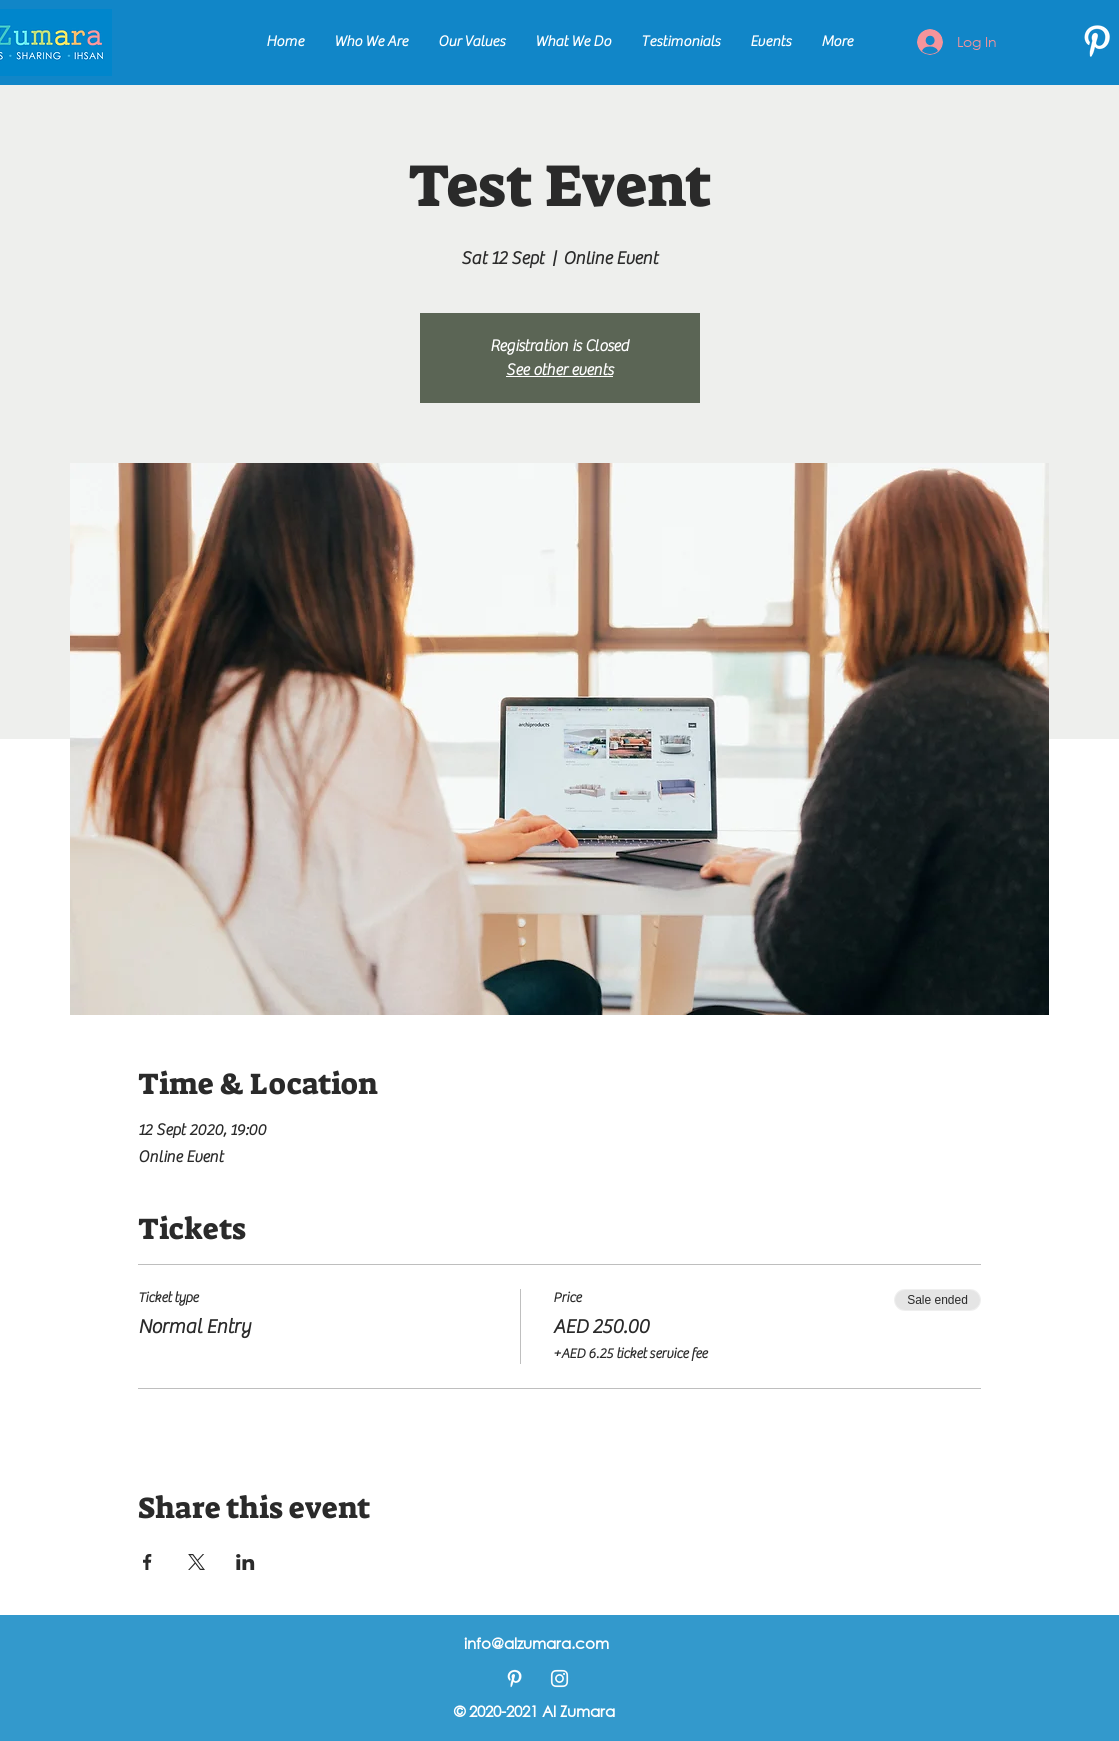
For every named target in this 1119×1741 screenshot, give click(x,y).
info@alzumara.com (536, 1643)
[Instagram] (559, 1678)
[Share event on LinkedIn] (245, 1562)
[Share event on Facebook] (147, 1562)
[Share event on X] (196, 1562)
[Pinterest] (1097, 41)
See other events (559, 370)
